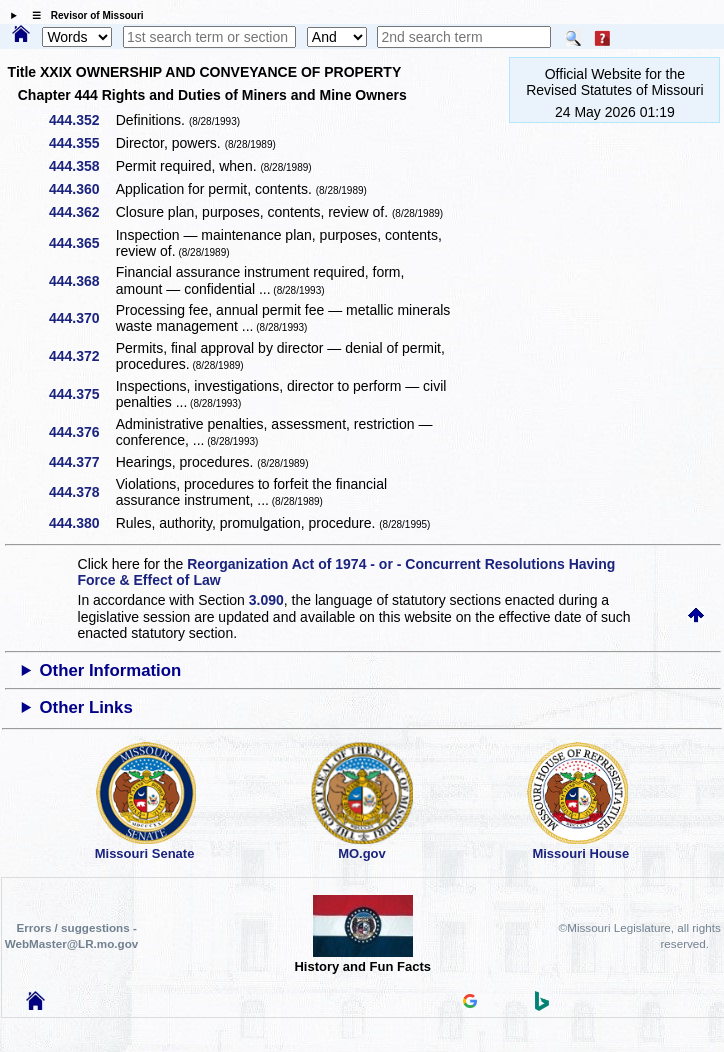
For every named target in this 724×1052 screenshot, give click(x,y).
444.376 (81, 432)
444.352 (81, 120)
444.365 (81, 243)
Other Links (86, 707)
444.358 (81, 166)
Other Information (111, 670)
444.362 (81, 212)
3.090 (266, 600)
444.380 (81, 523)
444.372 (81, 356)
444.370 (81, 318)
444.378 (81, 492)
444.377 (81, 462)
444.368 (81, 281)
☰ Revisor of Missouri (83, 15)
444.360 (81, 189)
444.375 (81, 394)
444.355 (81, 143)
